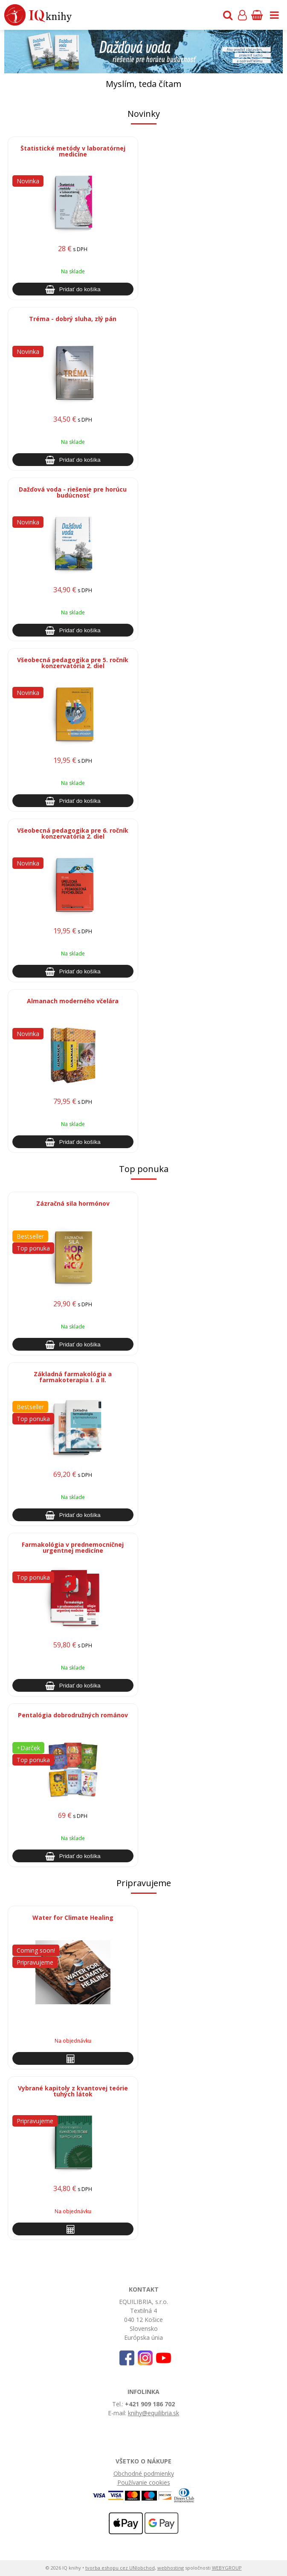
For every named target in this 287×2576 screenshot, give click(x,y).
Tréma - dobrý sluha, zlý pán (72, 319)
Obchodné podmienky (143, 2473)
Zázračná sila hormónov (73, 1203)
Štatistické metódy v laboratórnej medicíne (72, 151)
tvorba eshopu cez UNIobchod (120, 2567)
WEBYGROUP (227, 2567)
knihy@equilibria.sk (153, 2413)
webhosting (170, 2567)
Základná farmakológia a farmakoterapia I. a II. (73, 1377)
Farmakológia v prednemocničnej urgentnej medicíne (73, 1547)
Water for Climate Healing (72, 1917)
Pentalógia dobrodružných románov (73, 1715)
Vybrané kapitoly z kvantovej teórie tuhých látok (73, 2091)
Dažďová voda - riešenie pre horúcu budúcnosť (73, 492)
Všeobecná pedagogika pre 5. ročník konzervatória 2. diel (72, 663)
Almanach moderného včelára (73, 1001)
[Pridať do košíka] (72, 289)
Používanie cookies (143, 2482)
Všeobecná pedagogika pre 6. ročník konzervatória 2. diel (72, 833)
